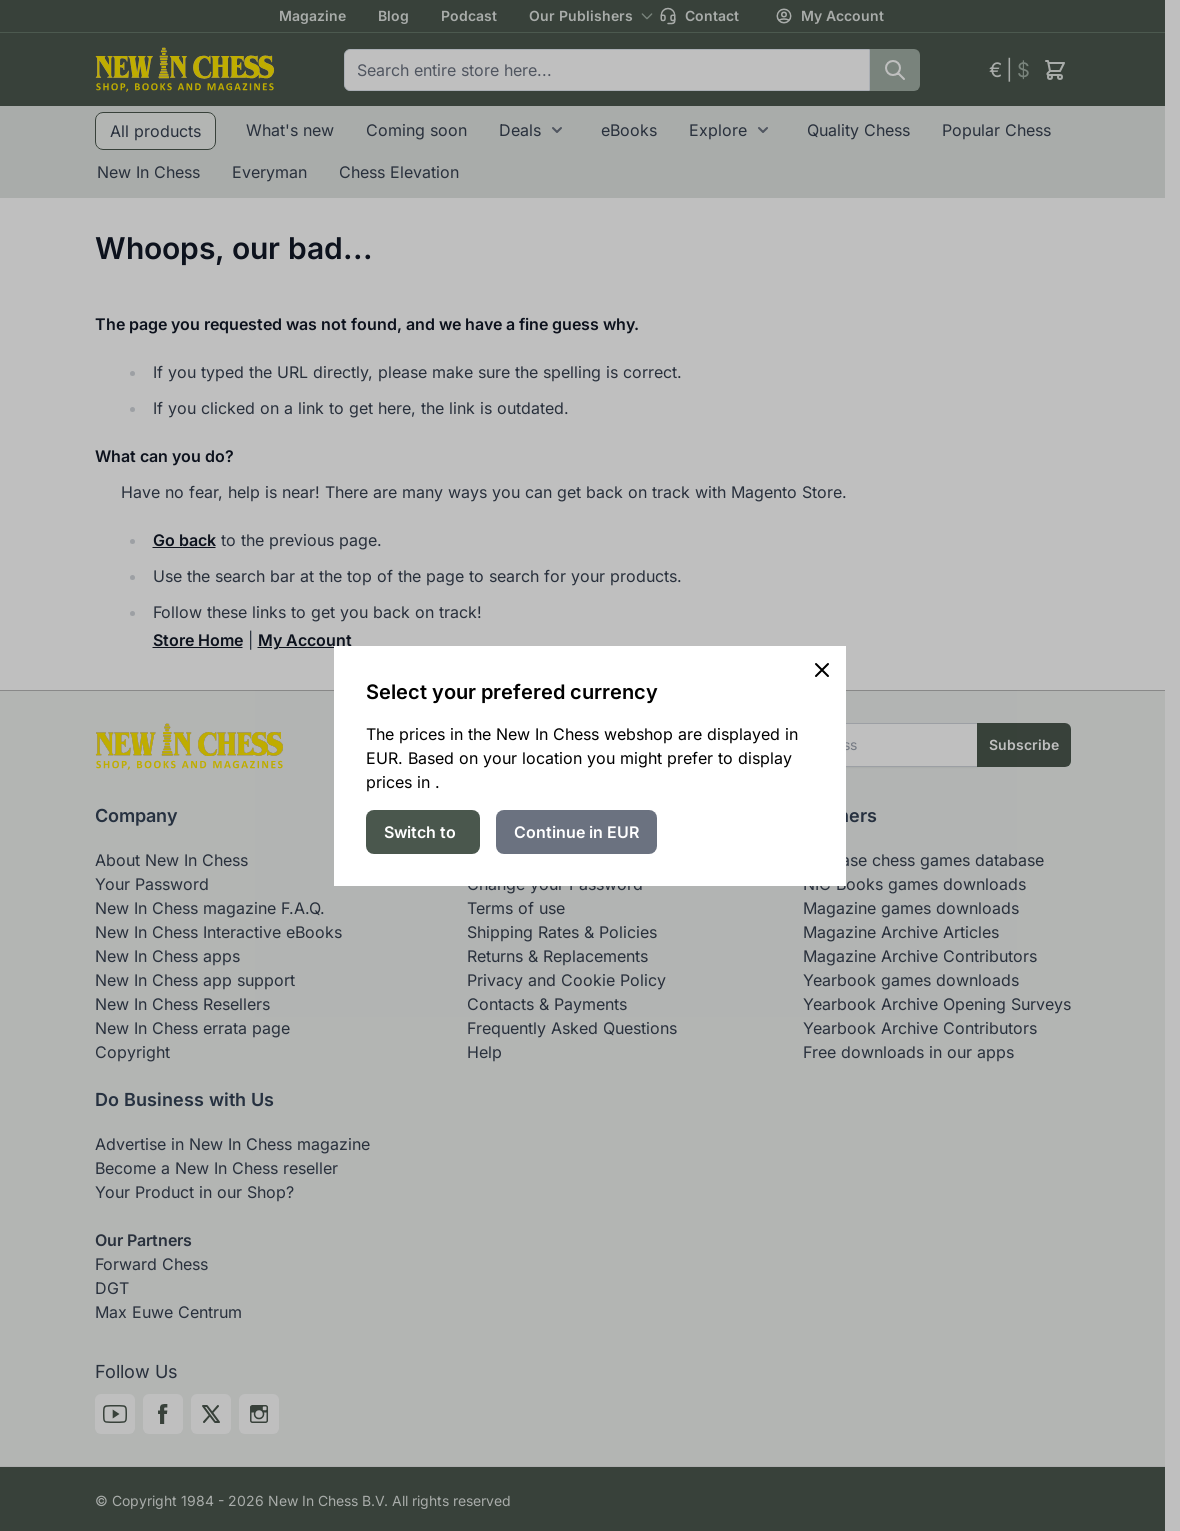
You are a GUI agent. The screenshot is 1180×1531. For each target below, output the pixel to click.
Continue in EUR (576, 832)
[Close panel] (822, 670)
